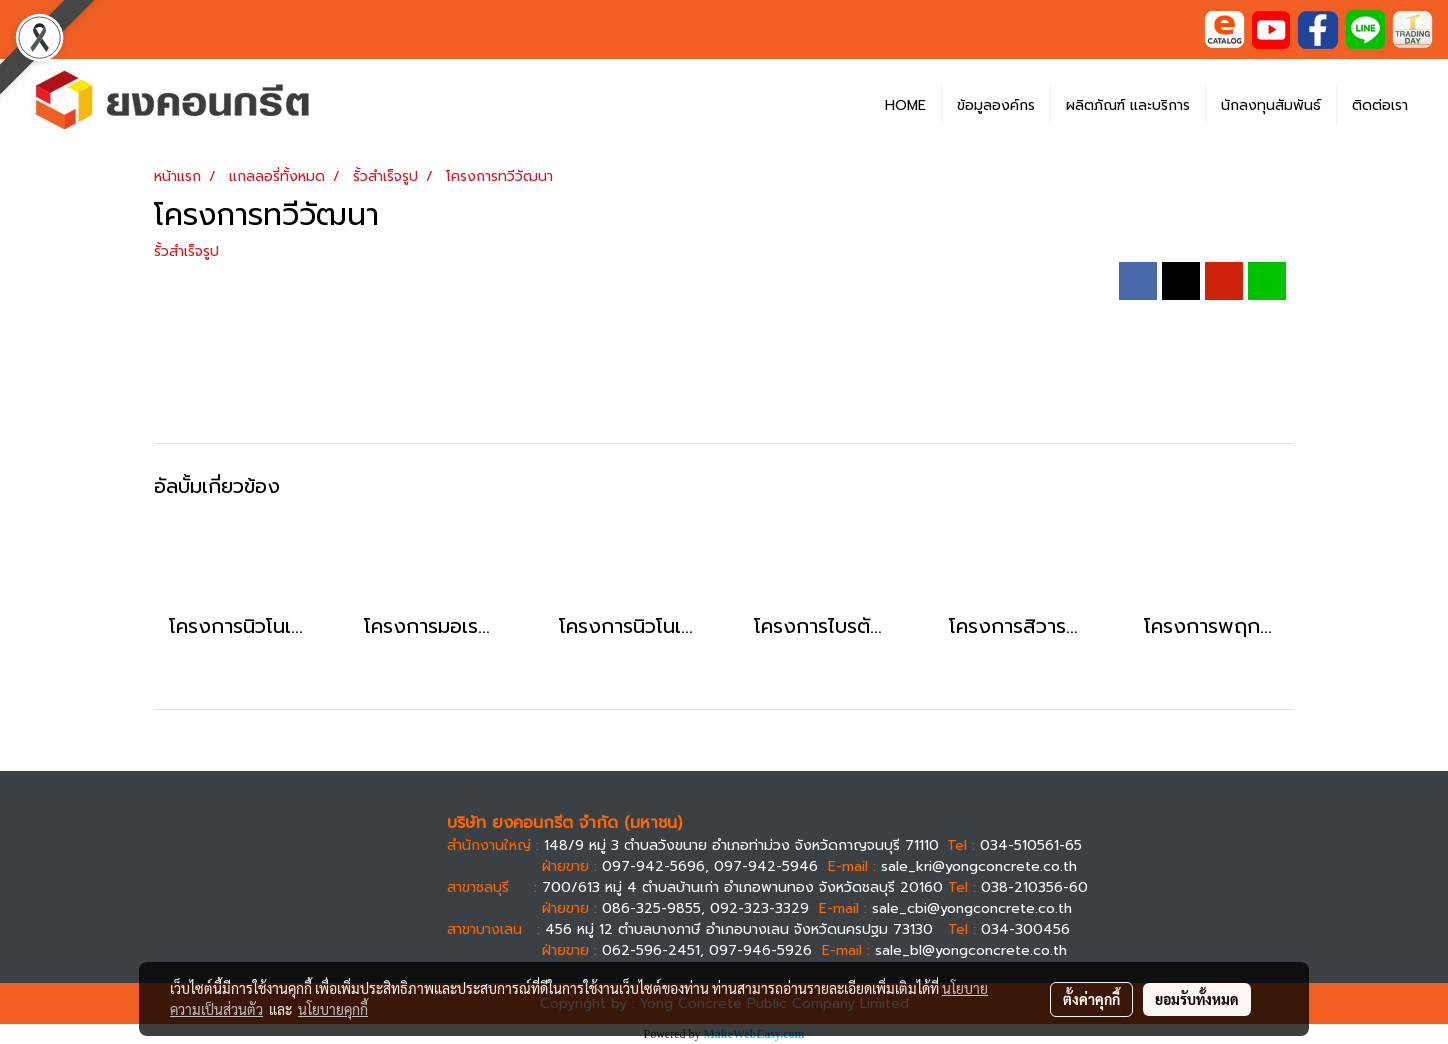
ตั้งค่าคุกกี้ (1091, 999)
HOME (905, 105)
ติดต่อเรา (1380, 105)
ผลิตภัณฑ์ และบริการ (1128, 105)
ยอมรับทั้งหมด (1197, 999)
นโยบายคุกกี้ (333, 1009)
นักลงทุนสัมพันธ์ (1271, 105)
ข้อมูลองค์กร (996, 105)
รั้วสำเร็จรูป (186, 251)
